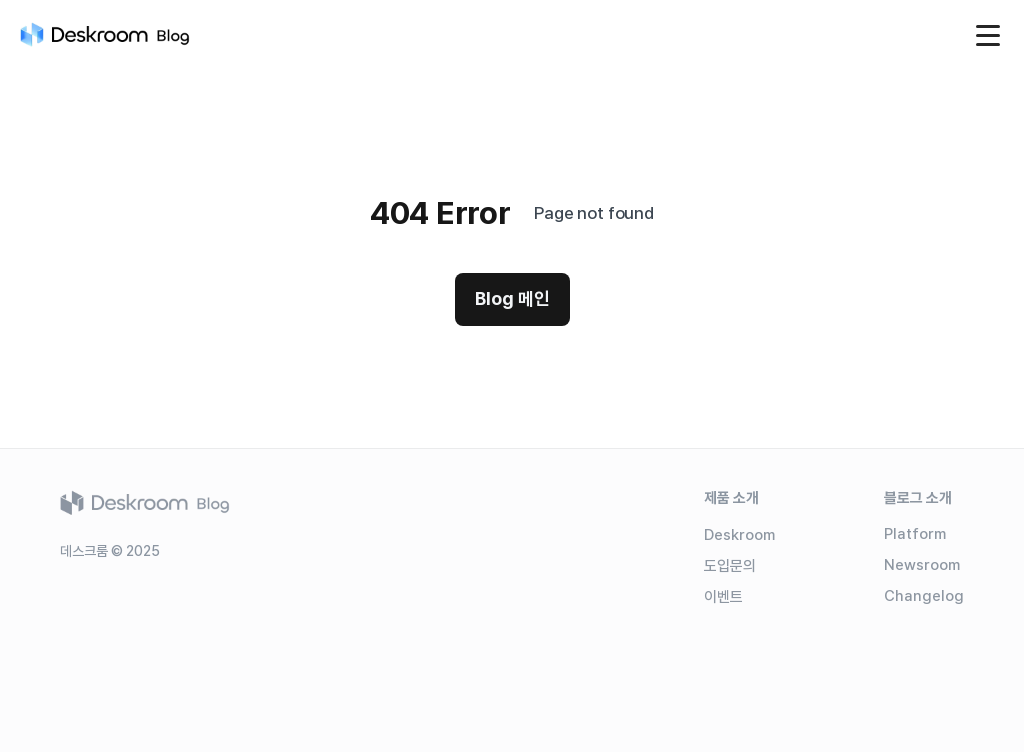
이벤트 (723, 597)
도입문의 (730, 566)
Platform (915, 534)
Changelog (924, 596)
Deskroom (739, 535)
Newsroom (922, 565)
